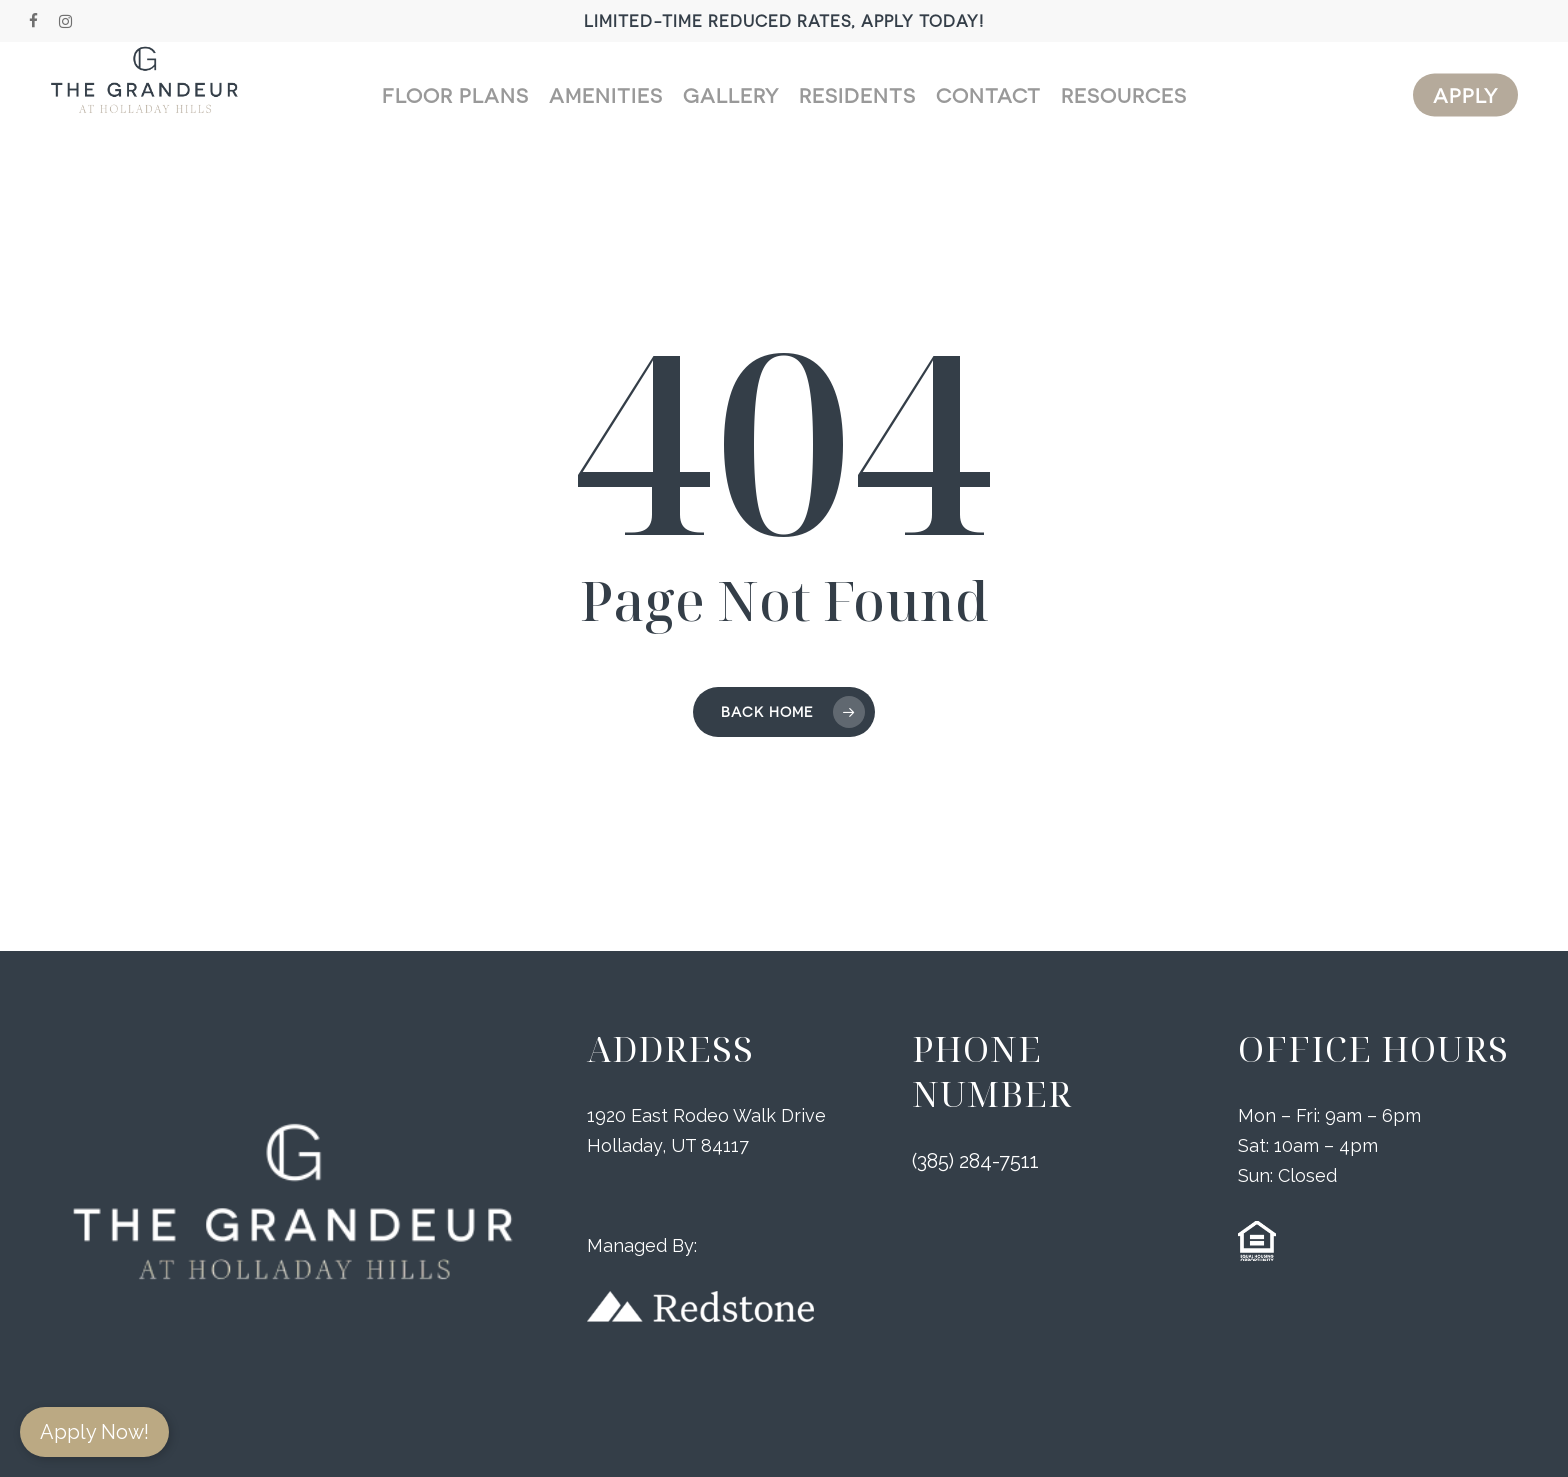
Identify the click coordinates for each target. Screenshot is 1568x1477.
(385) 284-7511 (975, 1163)
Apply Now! (94, 1432)
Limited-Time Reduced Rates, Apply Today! (784, 20)
